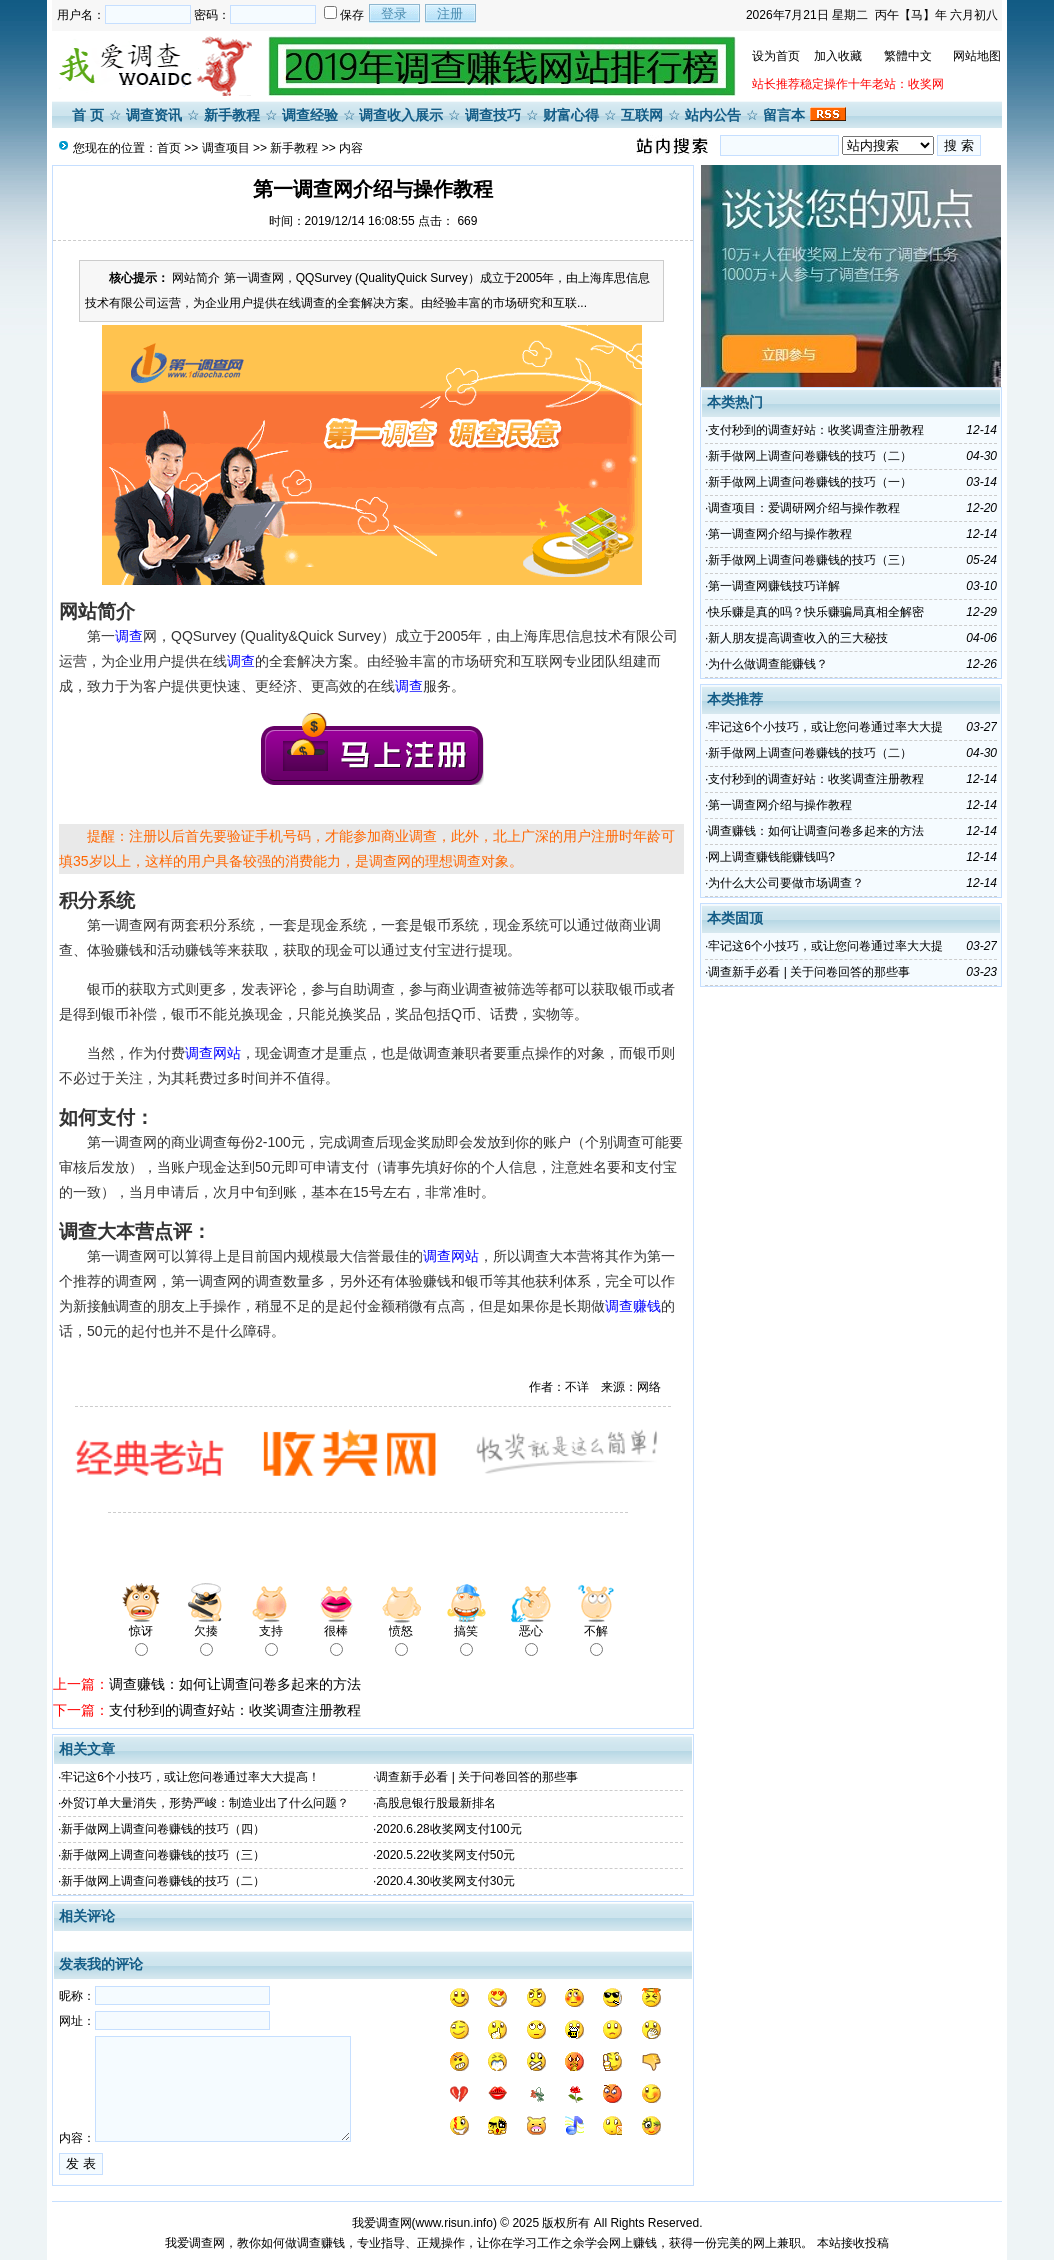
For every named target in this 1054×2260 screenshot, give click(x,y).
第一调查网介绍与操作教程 (780, 534)
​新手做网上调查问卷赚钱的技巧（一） (810, 482)
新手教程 (232, 115)
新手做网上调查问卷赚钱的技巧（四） (163, 1829)
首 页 (88, 115)
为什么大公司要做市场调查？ (786, 883)
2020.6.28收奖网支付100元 (448, 1829)
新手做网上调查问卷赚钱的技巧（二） (163, 1881)
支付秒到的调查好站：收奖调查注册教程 (235, 1710)
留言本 (784, 115)
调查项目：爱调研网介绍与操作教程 (804, 508)
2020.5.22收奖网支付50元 (445, 1855)
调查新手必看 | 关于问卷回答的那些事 (477, 1777)
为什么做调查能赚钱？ (768, 664)
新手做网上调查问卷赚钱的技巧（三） (163, 1855)
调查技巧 (493, 115)
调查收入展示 (401, 115)
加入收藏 (838, 56)
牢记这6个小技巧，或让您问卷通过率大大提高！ (190, 1777)
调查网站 (213, 1053)
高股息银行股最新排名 (436, 1803)
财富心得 (571, 115)
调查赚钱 (633, 1306)
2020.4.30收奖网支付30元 (445, 1881)
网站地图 (977, 56)
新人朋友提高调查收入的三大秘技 (798, 638)
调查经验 (310, 115)
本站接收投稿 (853, 2243)
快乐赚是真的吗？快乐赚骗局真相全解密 (816, 612)
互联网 (642, 115)
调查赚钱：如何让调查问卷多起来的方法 (235, 1684)
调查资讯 (154, 115)
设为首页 (776, 56)
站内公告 (713, 115)
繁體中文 (908, 56)
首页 (169, 148)
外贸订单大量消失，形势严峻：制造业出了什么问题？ (205, 1803)
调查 (129, 636)
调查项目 (226, 148)
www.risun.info (454, 2223)
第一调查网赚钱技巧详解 (774, 586)
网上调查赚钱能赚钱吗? (771, 857)
